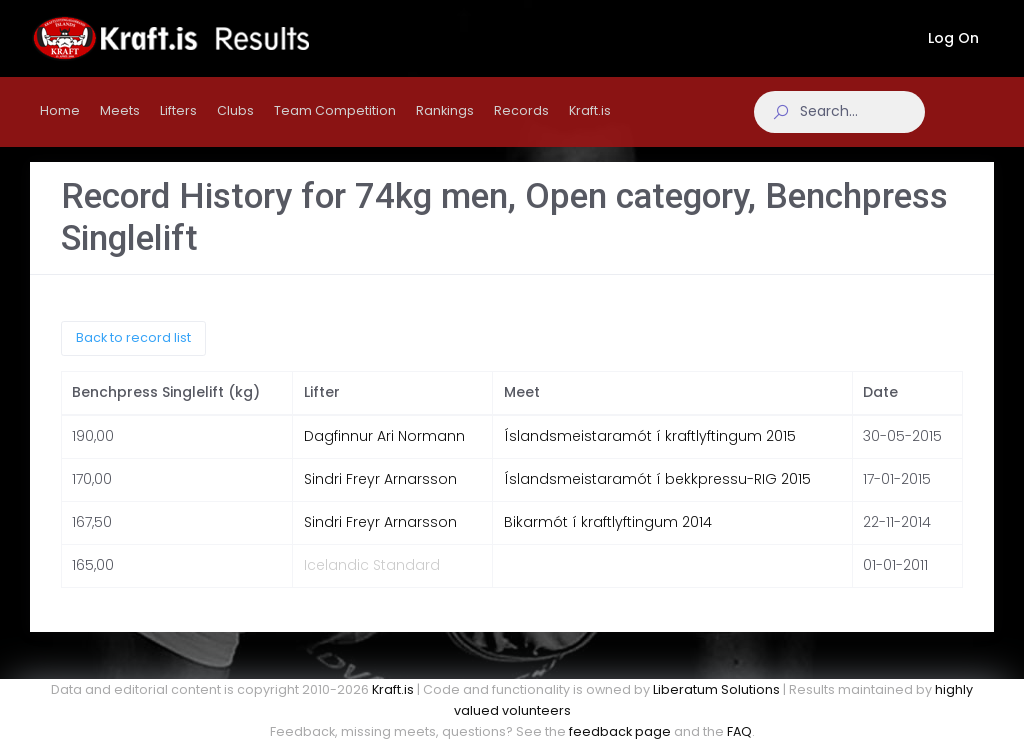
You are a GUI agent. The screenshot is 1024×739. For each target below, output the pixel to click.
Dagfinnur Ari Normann (384, 449)
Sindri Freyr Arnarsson (380, 492)
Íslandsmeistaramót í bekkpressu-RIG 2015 (657, 492)
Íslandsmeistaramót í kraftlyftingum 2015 (650, 449)
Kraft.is (393, 689)
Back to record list (133, 350)
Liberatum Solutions (716, 689)
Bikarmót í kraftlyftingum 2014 (608, 535)
